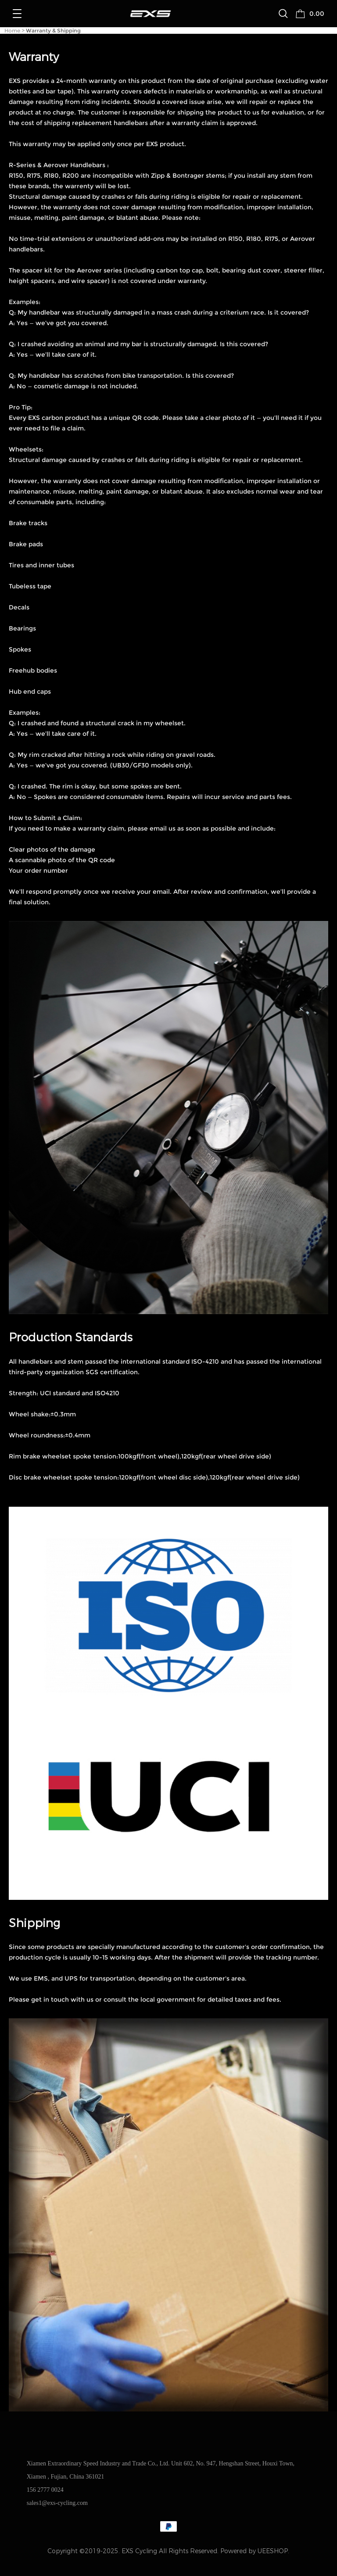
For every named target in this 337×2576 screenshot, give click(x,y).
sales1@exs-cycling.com (57, 2503)
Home (12, 30)
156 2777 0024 (45, 2489)
